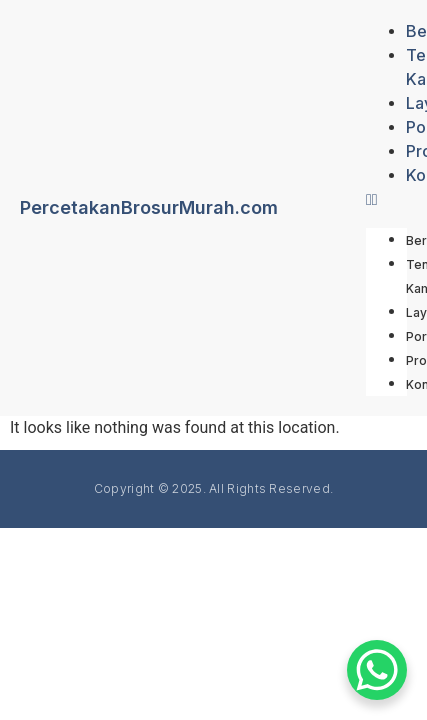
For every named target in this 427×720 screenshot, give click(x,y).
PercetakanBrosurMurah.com (149, 207)
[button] (386, 200)
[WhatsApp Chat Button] (377, 670)
